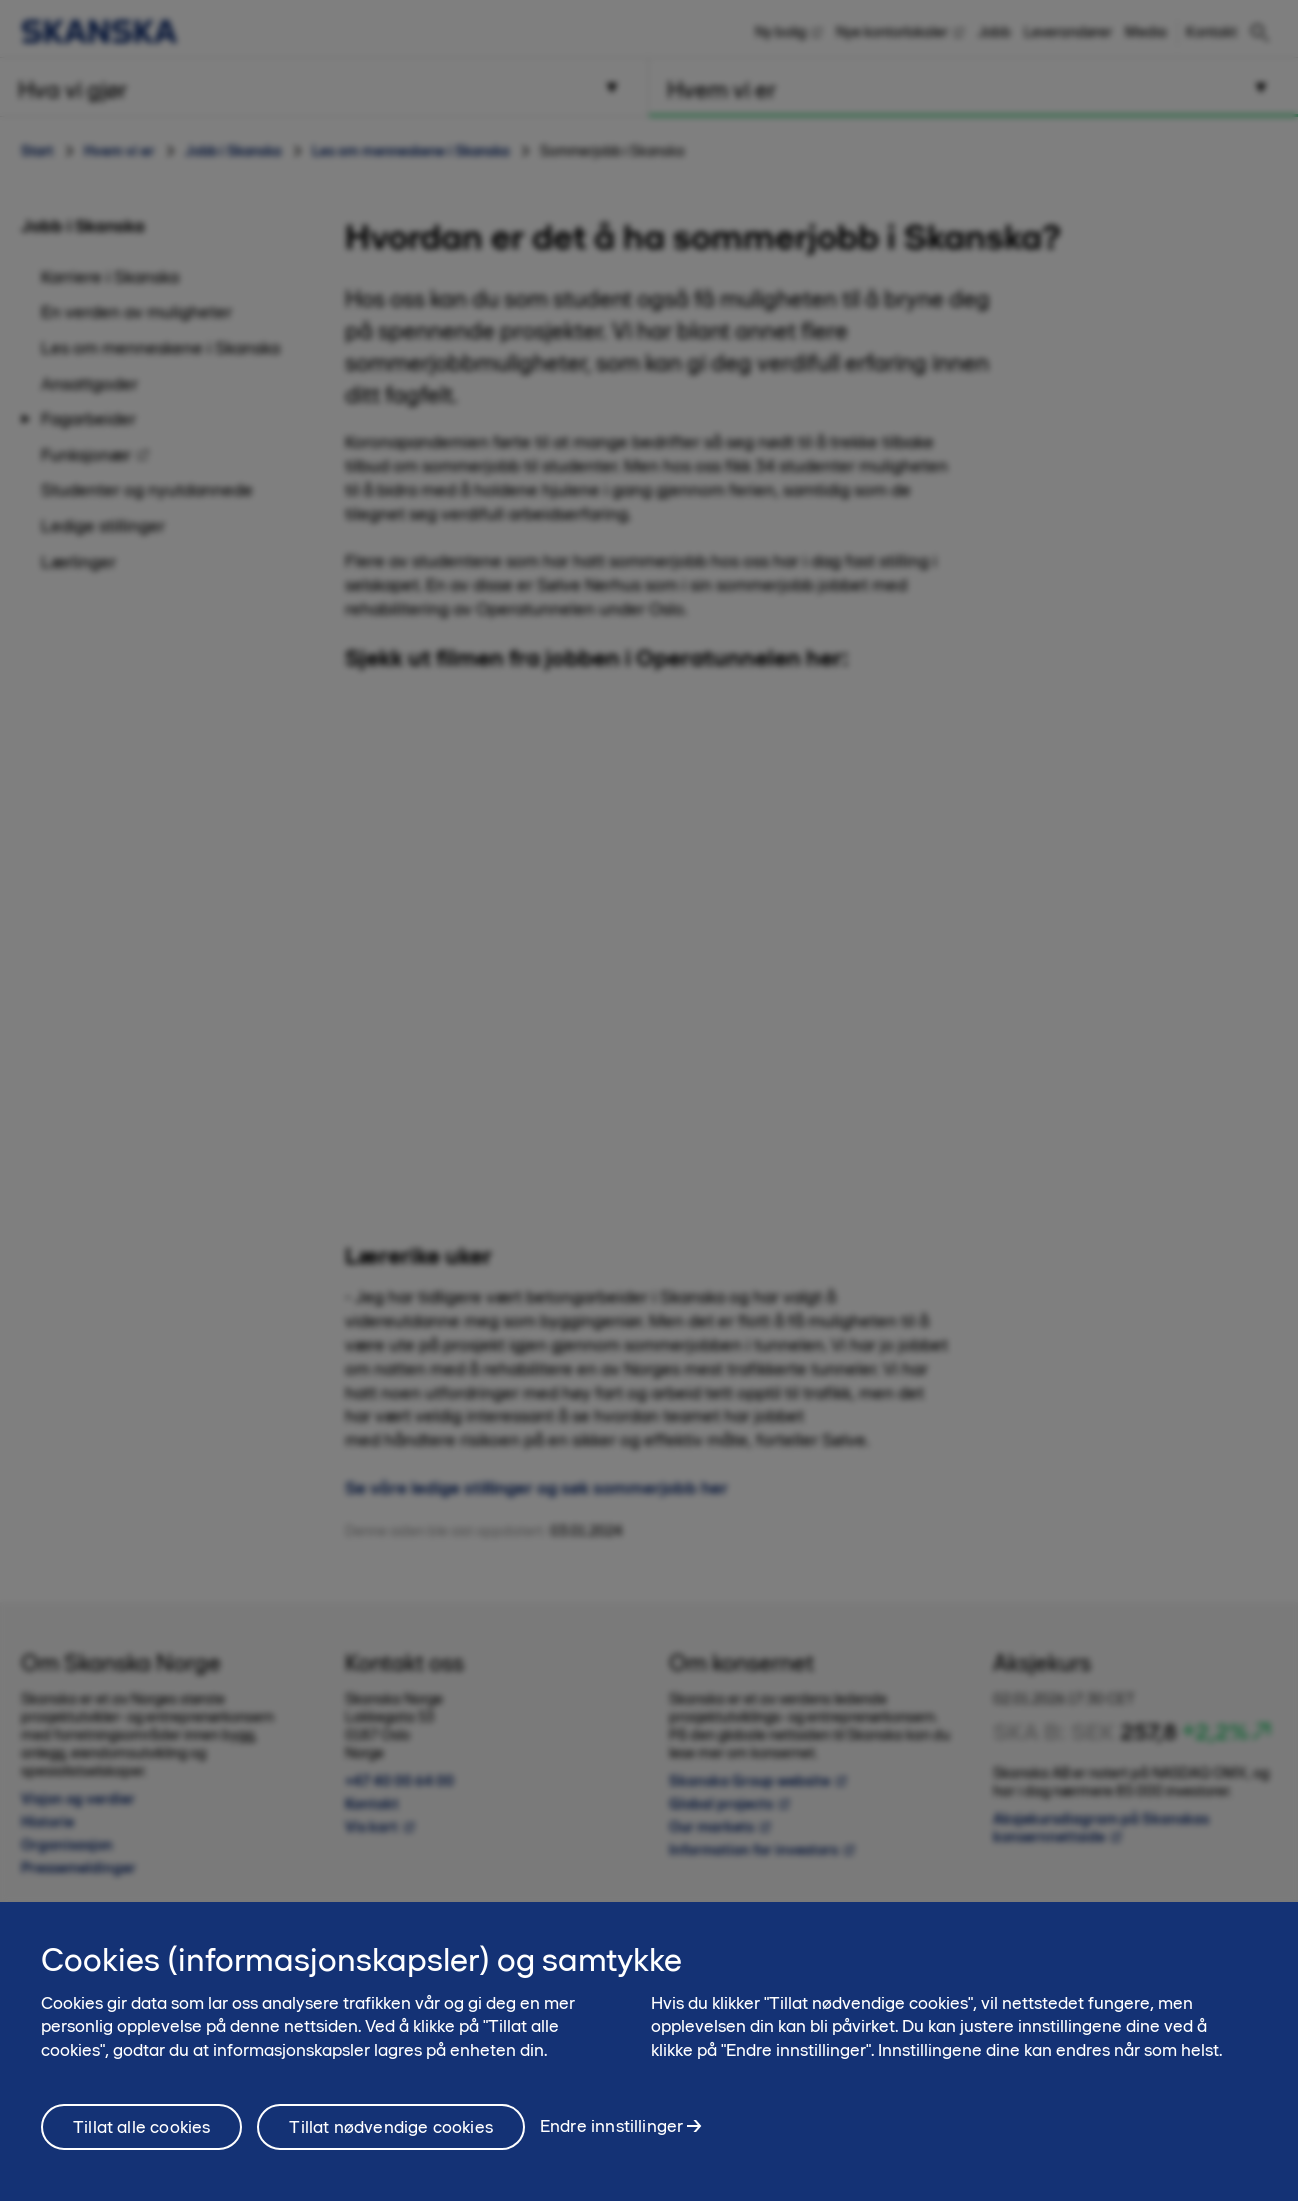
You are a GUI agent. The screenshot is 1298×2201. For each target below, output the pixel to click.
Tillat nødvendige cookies (391, 2127)
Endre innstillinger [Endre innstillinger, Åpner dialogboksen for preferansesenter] (611, 2126)
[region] (649, 2051)
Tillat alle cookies (141, 2127)
